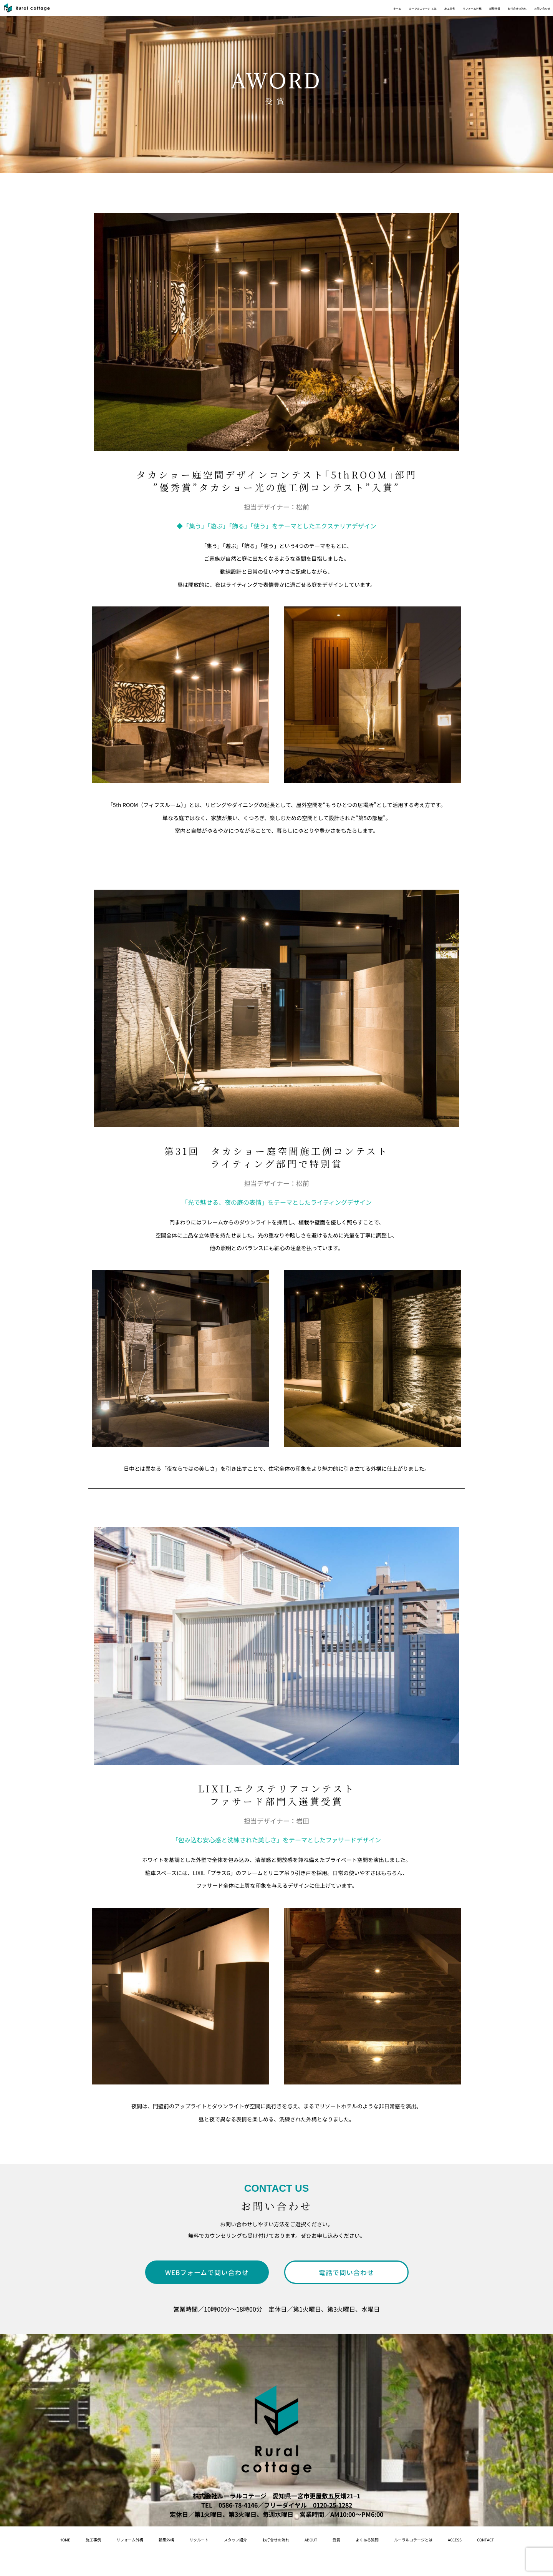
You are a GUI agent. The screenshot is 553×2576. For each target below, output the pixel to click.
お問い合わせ (530, 12)
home (32, 2539)
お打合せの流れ (483, 12)
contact (295, 2563)
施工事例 (358, 12)
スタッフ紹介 (259, 2539)
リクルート (210, 2539)
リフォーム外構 (400, 12)
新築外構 (441, 12)
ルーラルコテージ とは (307, 12)
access (255, 2563)
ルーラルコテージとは (499, 2539)
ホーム (259, 12)
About (362, 2539)
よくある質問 (434, 2539)
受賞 (394, 2539)
